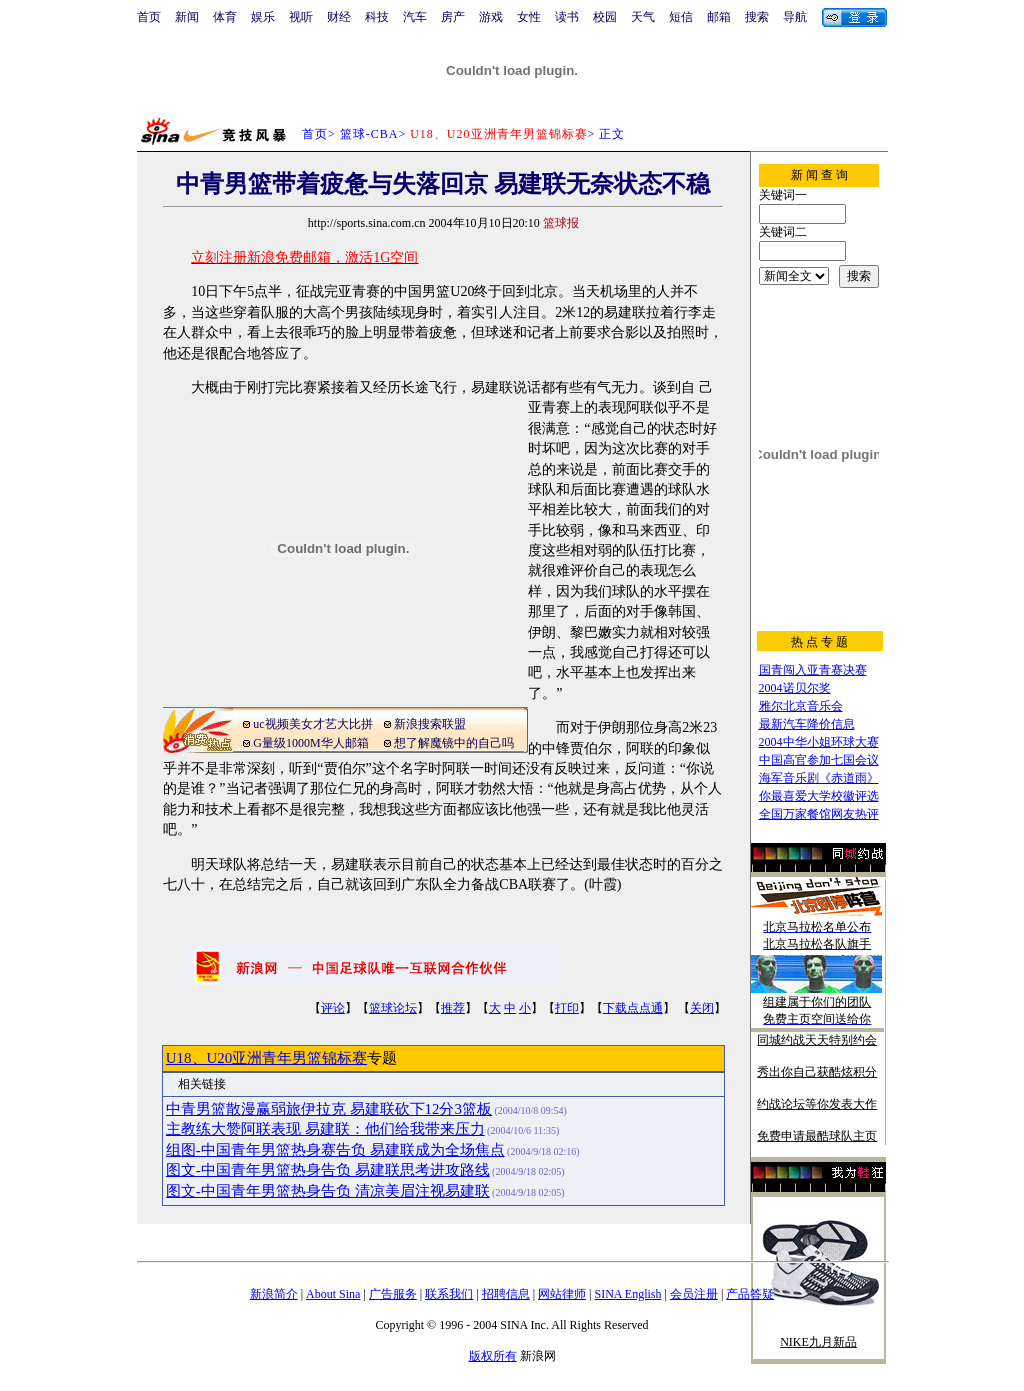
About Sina (333, 1294)
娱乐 (263, 17)
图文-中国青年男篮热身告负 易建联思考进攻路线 (328, 1170)
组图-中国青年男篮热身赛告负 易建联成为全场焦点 (335, 1150)
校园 (605, 17)
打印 (567, 1008)
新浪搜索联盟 (430, 724)
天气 (643, 17)
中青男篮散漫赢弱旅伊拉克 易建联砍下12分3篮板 (329, 1109)
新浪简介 (274, 1294)
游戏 (491, 17)
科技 (377, 17)
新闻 (187, 17)
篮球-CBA (369, 134)
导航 (795, 17)
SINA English (627, 1294)
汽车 (415, 17)
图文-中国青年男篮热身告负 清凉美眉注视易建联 (328, 1191)
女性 (529, 17)
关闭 (702, 1008)
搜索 (757, 17)
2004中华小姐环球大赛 (819, 742)
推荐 (453, 1008)
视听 (301, 17)
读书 (567, 17)
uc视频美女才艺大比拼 (312, 724)
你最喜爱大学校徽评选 (819, 796)
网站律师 (562, 1294)
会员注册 (694, 1294)
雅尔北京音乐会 (801, 706)
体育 (225, 17)
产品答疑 (750, 1294)
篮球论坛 (393, 1008)
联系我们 (449, 1294)
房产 (453, 17)
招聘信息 (506, 1294)
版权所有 (493, 1356)
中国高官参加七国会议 (819, 760)
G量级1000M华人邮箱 (310, 743)
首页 (149, 17)
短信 (681, 17)
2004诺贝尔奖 (795, 688)
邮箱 (719, 17)
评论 (333, 1008)
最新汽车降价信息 (807, 724)
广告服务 (393, 1294)
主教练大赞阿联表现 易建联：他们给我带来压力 (325, 1129)
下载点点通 (633, 1008)
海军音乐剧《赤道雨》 (819, 778)
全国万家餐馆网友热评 (819, 814)
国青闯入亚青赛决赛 (813, 670)
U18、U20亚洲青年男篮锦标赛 (266, 1058)
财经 (339, 17)
